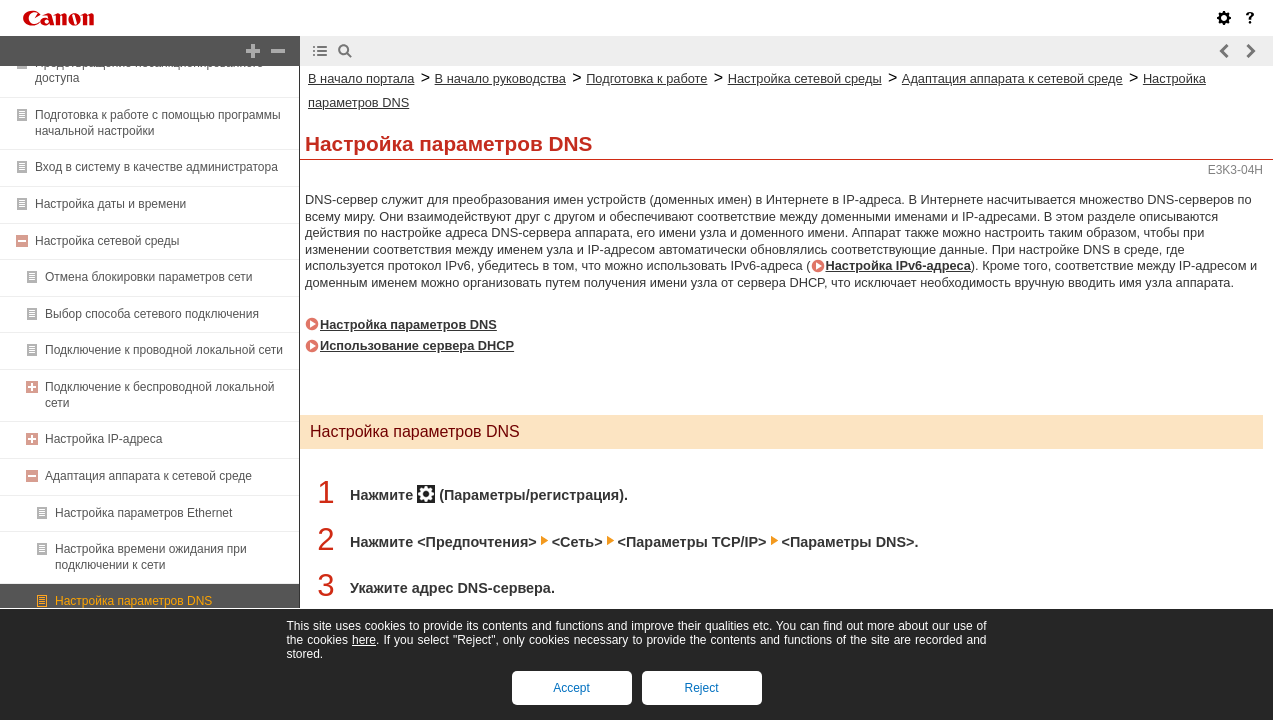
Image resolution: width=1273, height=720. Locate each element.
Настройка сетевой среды (107, 241)
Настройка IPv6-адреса (898, 265)
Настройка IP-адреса (103, 439)
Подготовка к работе (646, 78)
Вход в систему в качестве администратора (156, 167)
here (364, 640)
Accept (571, 688)
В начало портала (361, 78)
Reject (701, 688)
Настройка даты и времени (110, 204)
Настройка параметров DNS (133, 601)
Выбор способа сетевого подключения (152, 314)
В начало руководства (500, 78)
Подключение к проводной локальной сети (164, 350)
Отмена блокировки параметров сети (149, 277)
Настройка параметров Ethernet (143, 513)
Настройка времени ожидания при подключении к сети (151, 557)
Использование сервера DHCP (417, 345)
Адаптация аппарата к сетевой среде (148, 476)
